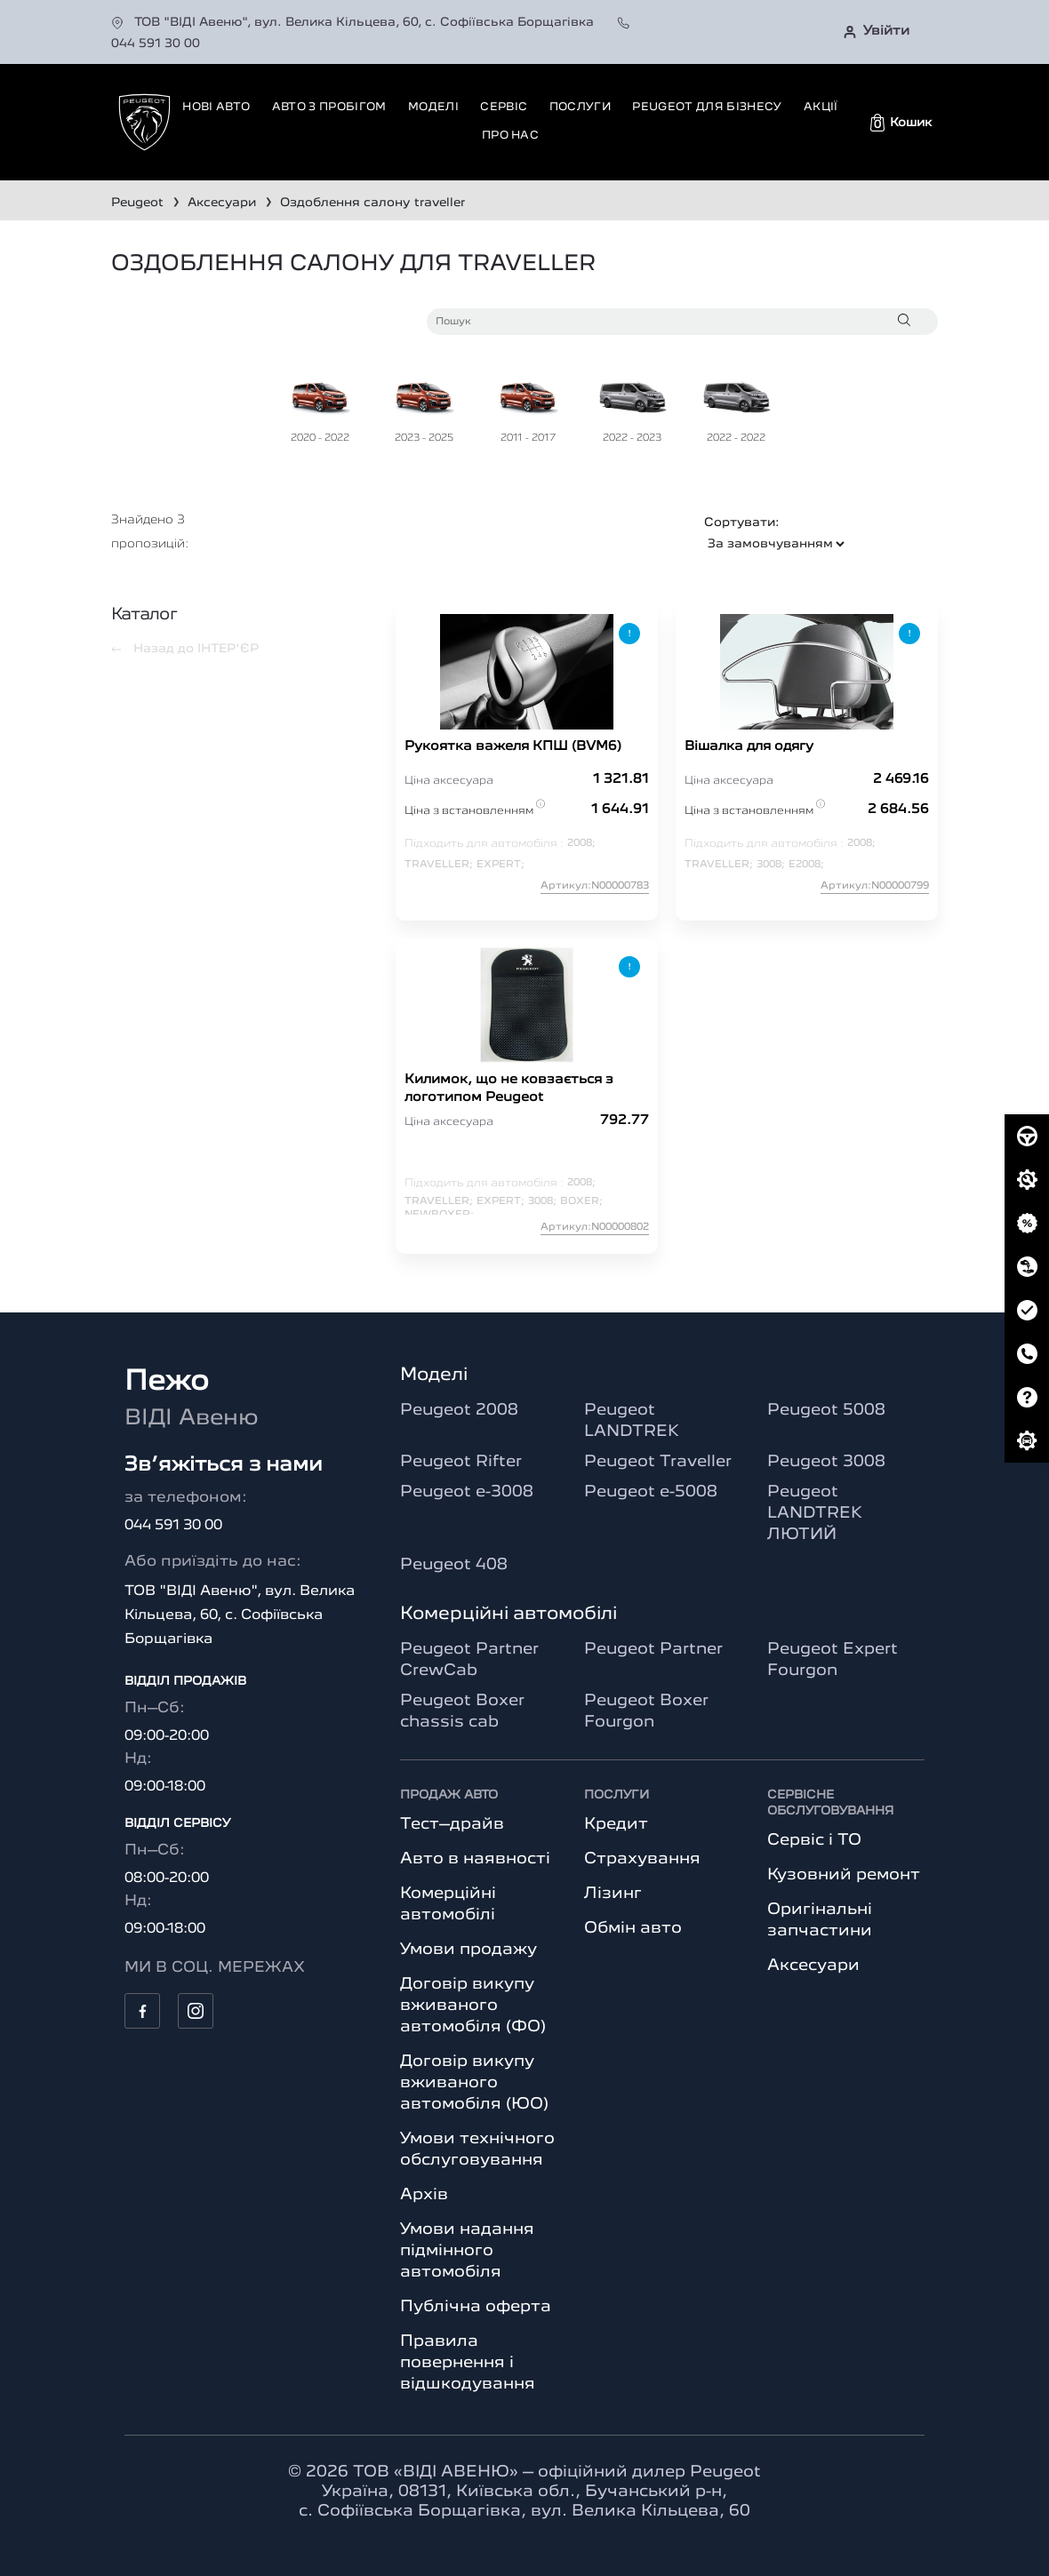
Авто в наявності (475, 1859)
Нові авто (216, 107)
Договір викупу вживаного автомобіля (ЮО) (474, 2082)
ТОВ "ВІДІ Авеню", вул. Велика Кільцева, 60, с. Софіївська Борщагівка (354, 22)
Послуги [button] (580, 107)
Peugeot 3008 (826, 1462)
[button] (901, 123)
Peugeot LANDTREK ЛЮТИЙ (814, 1513)
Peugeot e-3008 (466, 1492)
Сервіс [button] (503, 107)
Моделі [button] (433, 107)
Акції (821, 107)
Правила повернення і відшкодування (467, 2362)
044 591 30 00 (173, 1525)
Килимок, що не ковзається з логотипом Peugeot (508, 1089)
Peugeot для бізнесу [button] (706, 107)
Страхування (642, 1859)
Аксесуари (813, 1965)
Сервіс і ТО (814, 1840)
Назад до (185, 648)
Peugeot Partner (653, 1649)
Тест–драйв (452, 1824)
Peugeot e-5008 (650, 1492)
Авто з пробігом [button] (329, 107)
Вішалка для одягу (749, 747)
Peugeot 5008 (826, 1410)
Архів (424, 2195)
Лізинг (613, 1893)
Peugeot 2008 (459, 1410)
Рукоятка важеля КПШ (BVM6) (512, 747)
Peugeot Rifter (461, 1462)
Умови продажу (468, 1949)
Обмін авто (633, 1928)
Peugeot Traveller (658, 1462)
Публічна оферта (475, 2307)
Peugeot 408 (454, 1565)
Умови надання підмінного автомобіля (467, 2250)
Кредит (616, 1824)
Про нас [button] (510, 135)
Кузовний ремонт (843, 1875)
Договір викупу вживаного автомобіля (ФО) (473, 2005)
